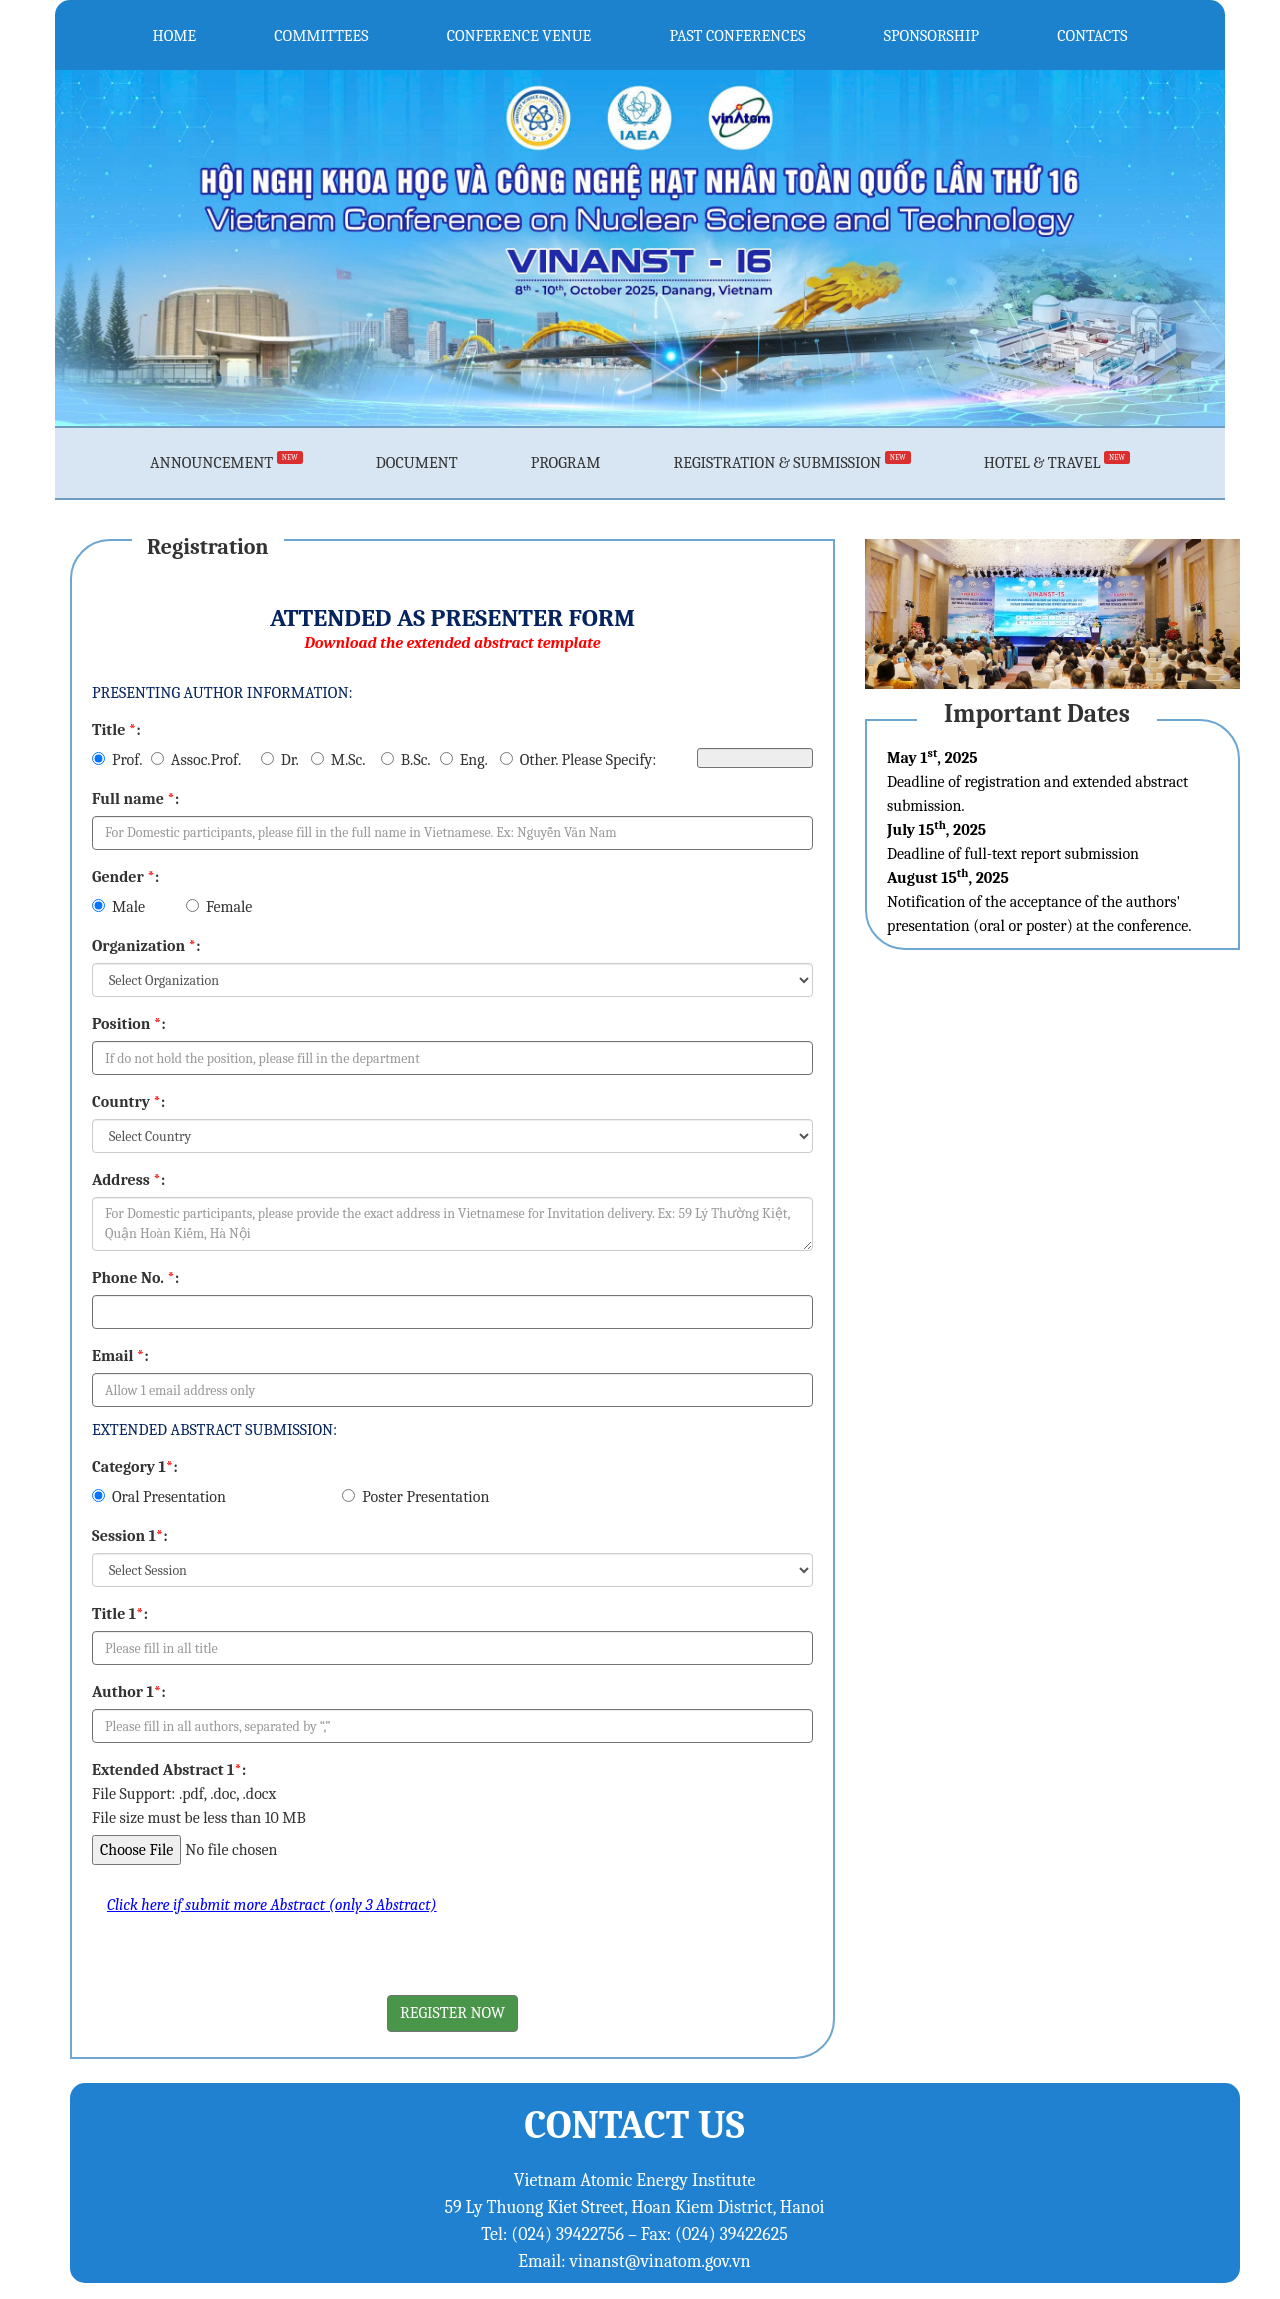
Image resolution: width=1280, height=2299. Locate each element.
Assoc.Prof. (196, 760)
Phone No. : (135, 1278)
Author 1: (129, 1692)
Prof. (117, 760)
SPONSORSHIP (931, 35)
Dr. (280, 760)
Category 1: (135, 1467)
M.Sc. (338, 760)
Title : (116, 730)
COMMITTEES (321, 35)
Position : (129, 1024)
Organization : (146, 946)
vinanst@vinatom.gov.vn (660, 2261)
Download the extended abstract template (452, 643)
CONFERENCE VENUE (519, 35)
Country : (128, 1102)
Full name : (135, 799)
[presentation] (244, 1956)
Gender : (125, 877)
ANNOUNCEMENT (226, 463)
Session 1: (130, 1536)
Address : (128, 1180)
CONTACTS (1092, 35)
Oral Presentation (159, 1497)
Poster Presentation (415, 1497)
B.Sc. (406, 760)
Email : (120, 1356)
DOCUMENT (417, 463)
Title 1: (120, 1614)
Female (218, 907)
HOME (175, 35)
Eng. (464, 760)
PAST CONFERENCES (738, 35)
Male (118, 907)
